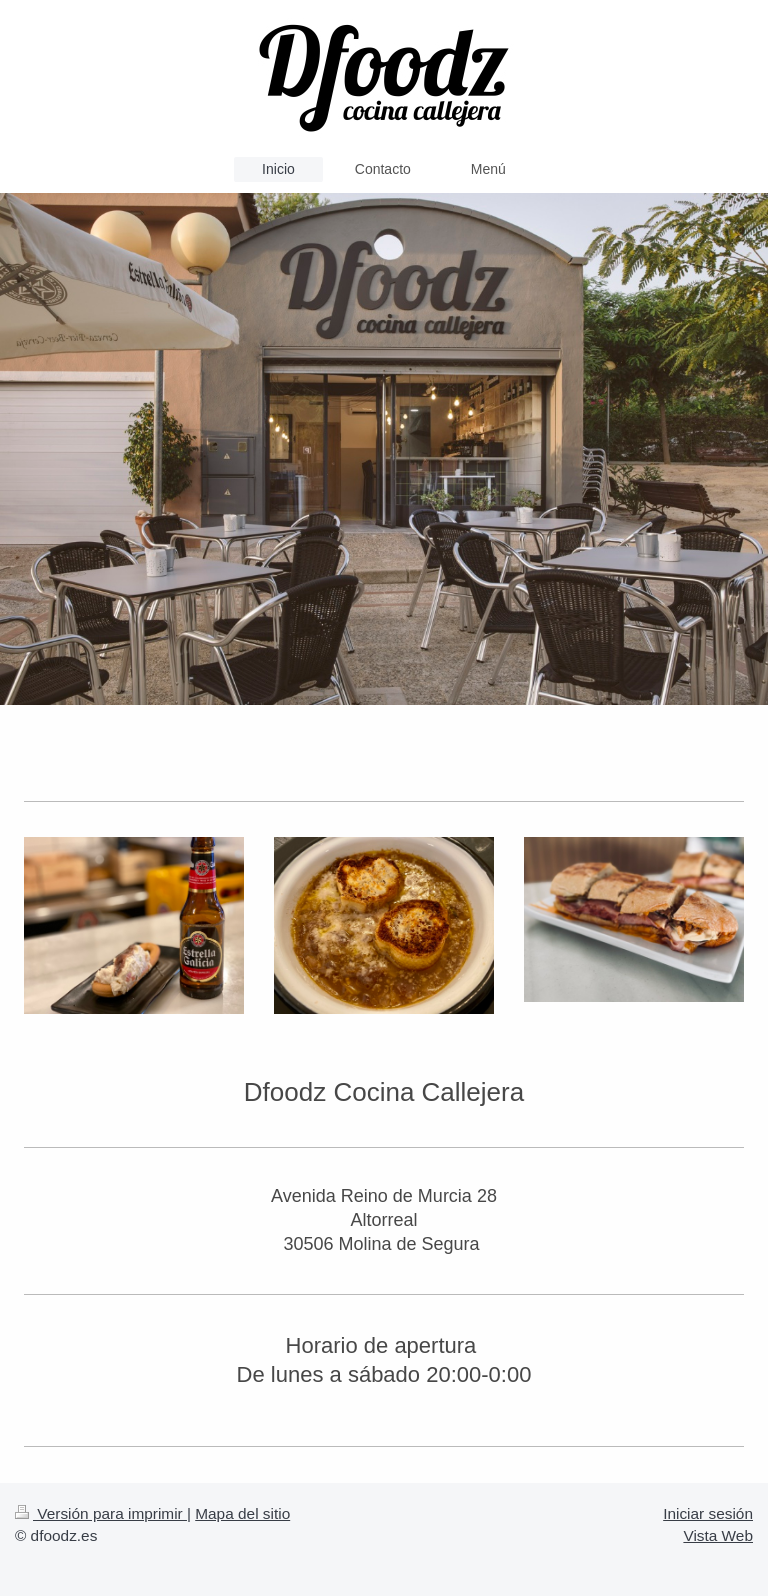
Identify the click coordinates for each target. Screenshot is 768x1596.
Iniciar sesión (708, 1513)
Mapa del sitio (242, 1513)
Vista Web (718, 1535)
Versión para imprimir (101, 1513)
